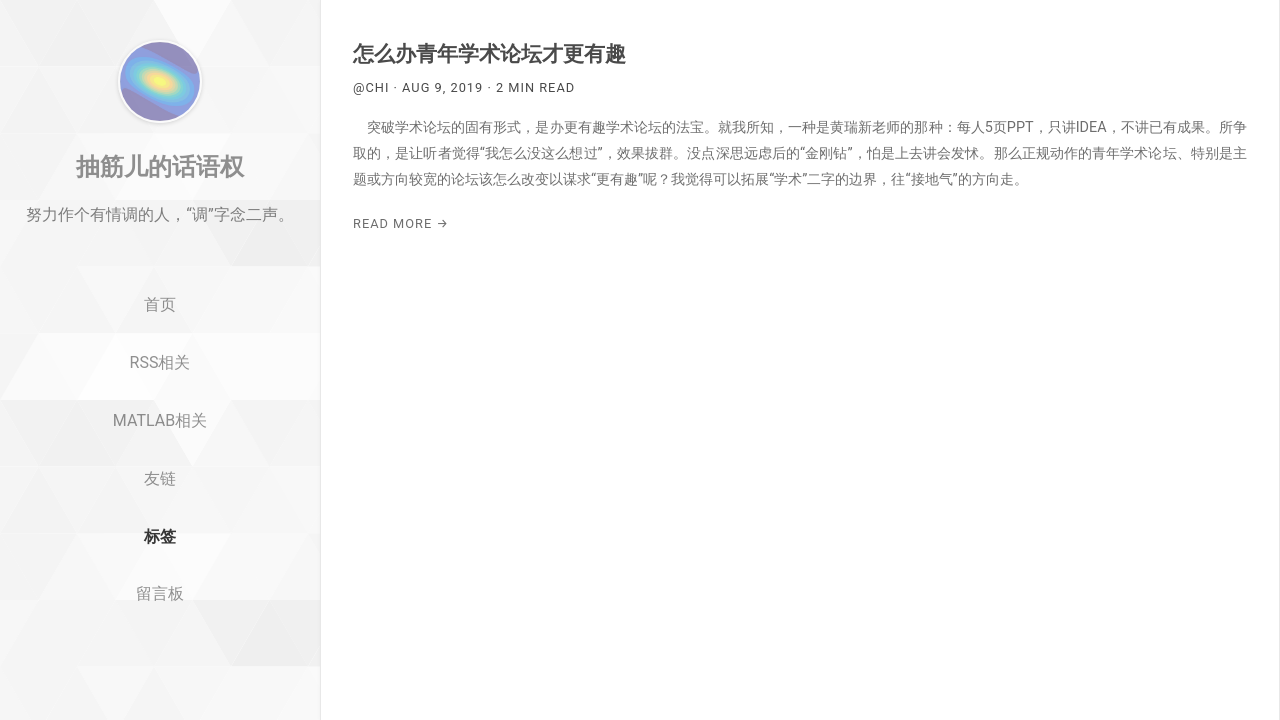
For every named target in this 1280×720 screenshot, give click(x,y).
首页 (160, 381)
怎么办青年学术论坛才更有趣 (489, 54)
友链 (160, 554)
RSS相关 (160, 438)
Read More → (401, 223)
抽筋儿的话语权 (160, 243)
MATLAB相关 (160, 496)
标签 (160, 612)
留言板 (160, 670)
